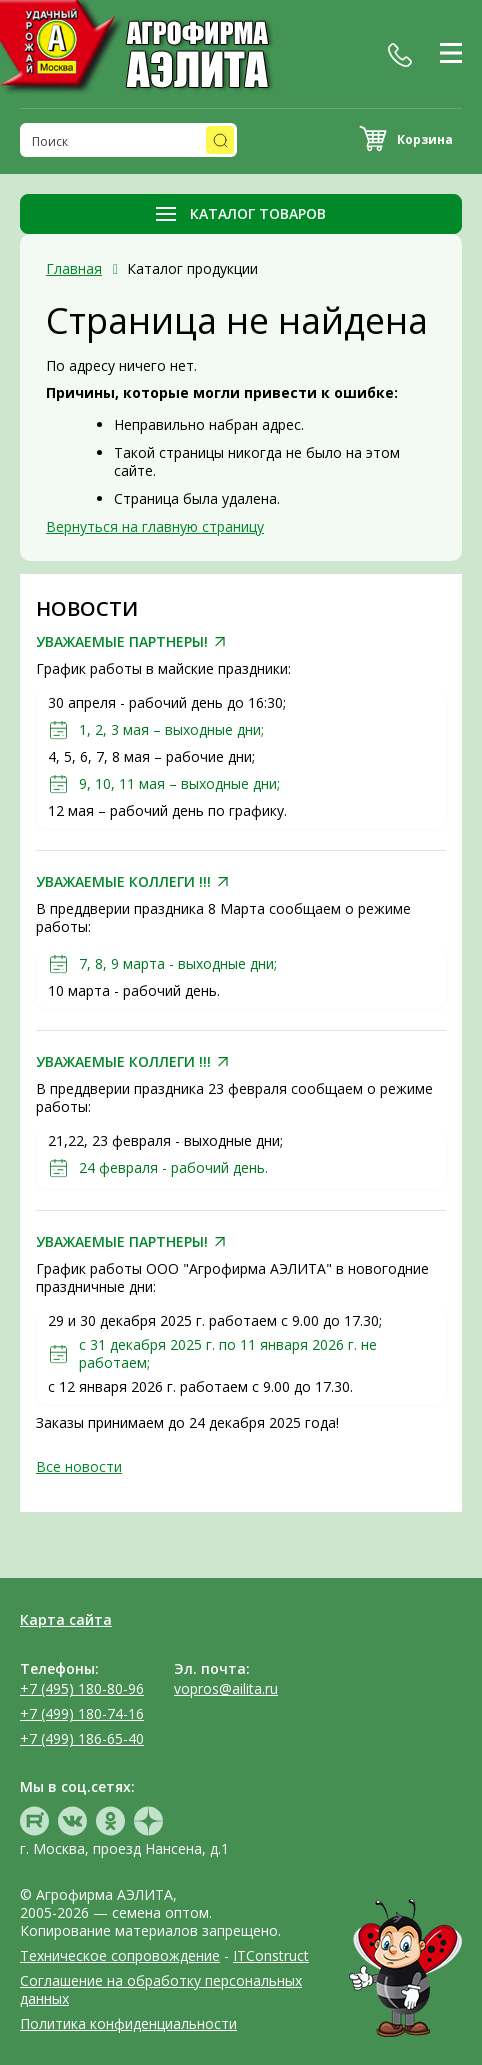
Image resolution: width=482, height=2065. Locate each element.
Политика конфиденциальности (128, 2023)
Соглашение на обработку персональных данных (161, 1989)
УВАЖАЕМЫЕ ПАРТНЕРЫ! (122, 642)
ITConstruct (271, 1955)
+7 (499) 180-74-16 (82, 1713)
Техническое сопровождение (120, 1955)
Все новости (79, 1466)
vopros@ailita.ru (226, 1688)
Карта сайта (66, 1619)
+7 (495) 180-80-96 (82, 1688)
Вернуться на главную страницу (155, 526)
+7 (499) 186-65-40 (82, 1738)
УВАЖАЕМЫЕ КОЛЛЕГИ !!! (123, 882)
